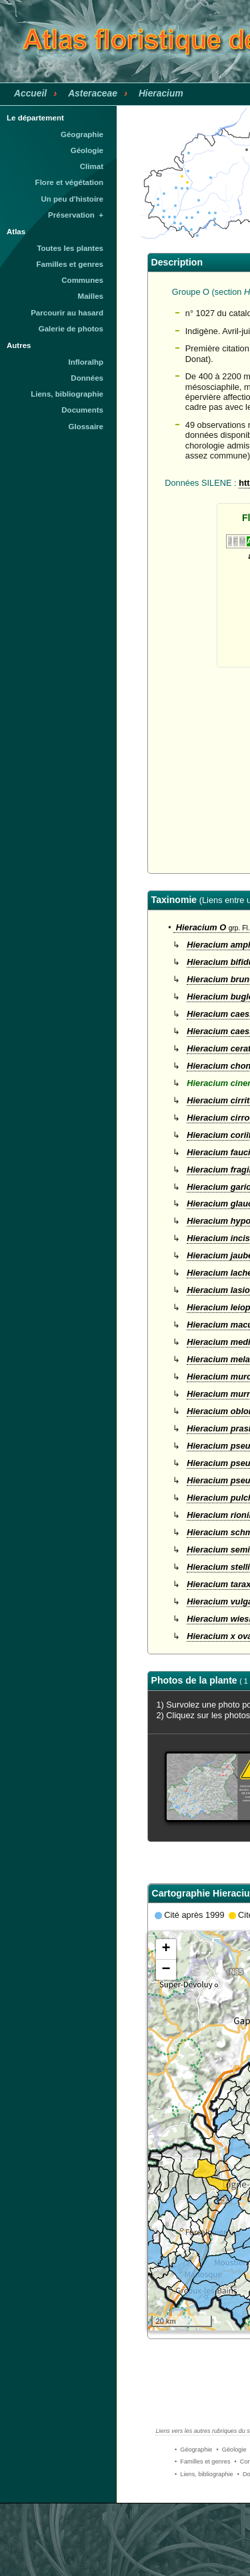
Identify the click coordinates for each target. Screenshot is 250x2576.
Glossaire (86, 427)
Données (87, 378)
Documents (82, 410)
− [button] (165, 1970)
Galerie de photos (71, 329)
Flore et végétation (69, 182)
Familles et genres (70, 264)
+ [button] (165, 1949)
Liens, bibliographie (67, 394)
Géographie (82, 134)
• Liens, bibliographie (204, 2474)
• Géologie (231, 2449)
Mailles (90, 296)
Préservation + (75, 215)
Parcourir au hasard (67, 313)
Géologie (87, 150)
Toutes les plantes (70, 248)
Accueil (30, 93)
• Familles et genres (203, 2461)
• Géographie (193, 2449)
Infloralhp (86, 362)
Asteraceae (92, 93)
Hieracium (161, 93)
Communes (82, 280)
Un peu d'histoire (72, 199)
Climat (91, 166)
